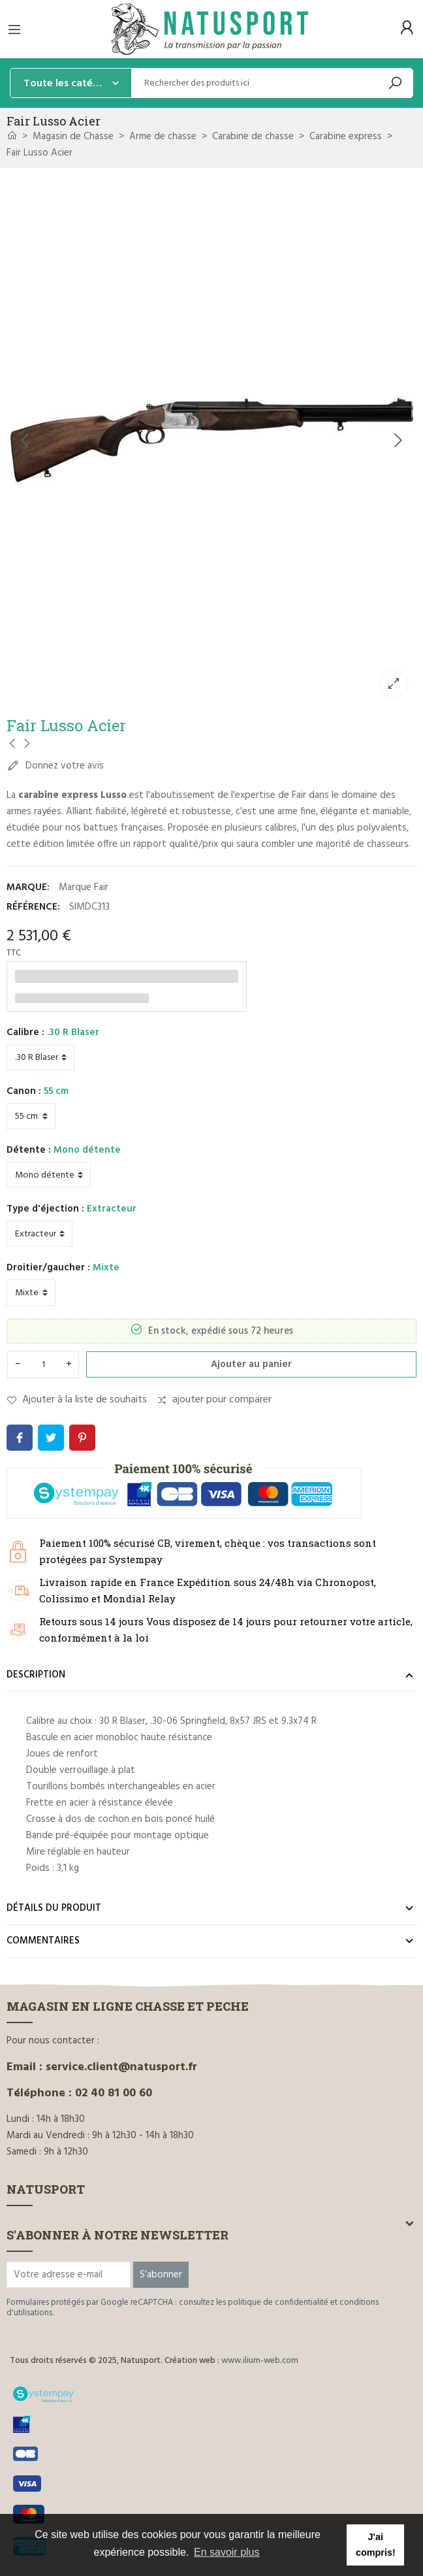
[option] (211, 440)
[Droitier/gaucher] (31, 1293)
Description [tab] (36, 1675)
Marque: (28, 887)
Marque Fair (83, 887)
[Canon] (31, 1116)
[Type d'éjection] (39, 1234)
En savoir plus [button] (227, 2552)
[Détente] (49, 1175)
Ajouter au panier (251, 1364)
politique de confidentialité (278, 2302)
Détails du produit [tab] (54, 1908)
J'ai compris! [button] (376, 2545)
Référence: (33, 907)
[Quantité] (43, 1364)
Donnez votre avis (55, 766)
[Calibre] (40, 1057)
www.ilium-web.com (259, 2361)
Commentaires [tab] (43, 1941)
